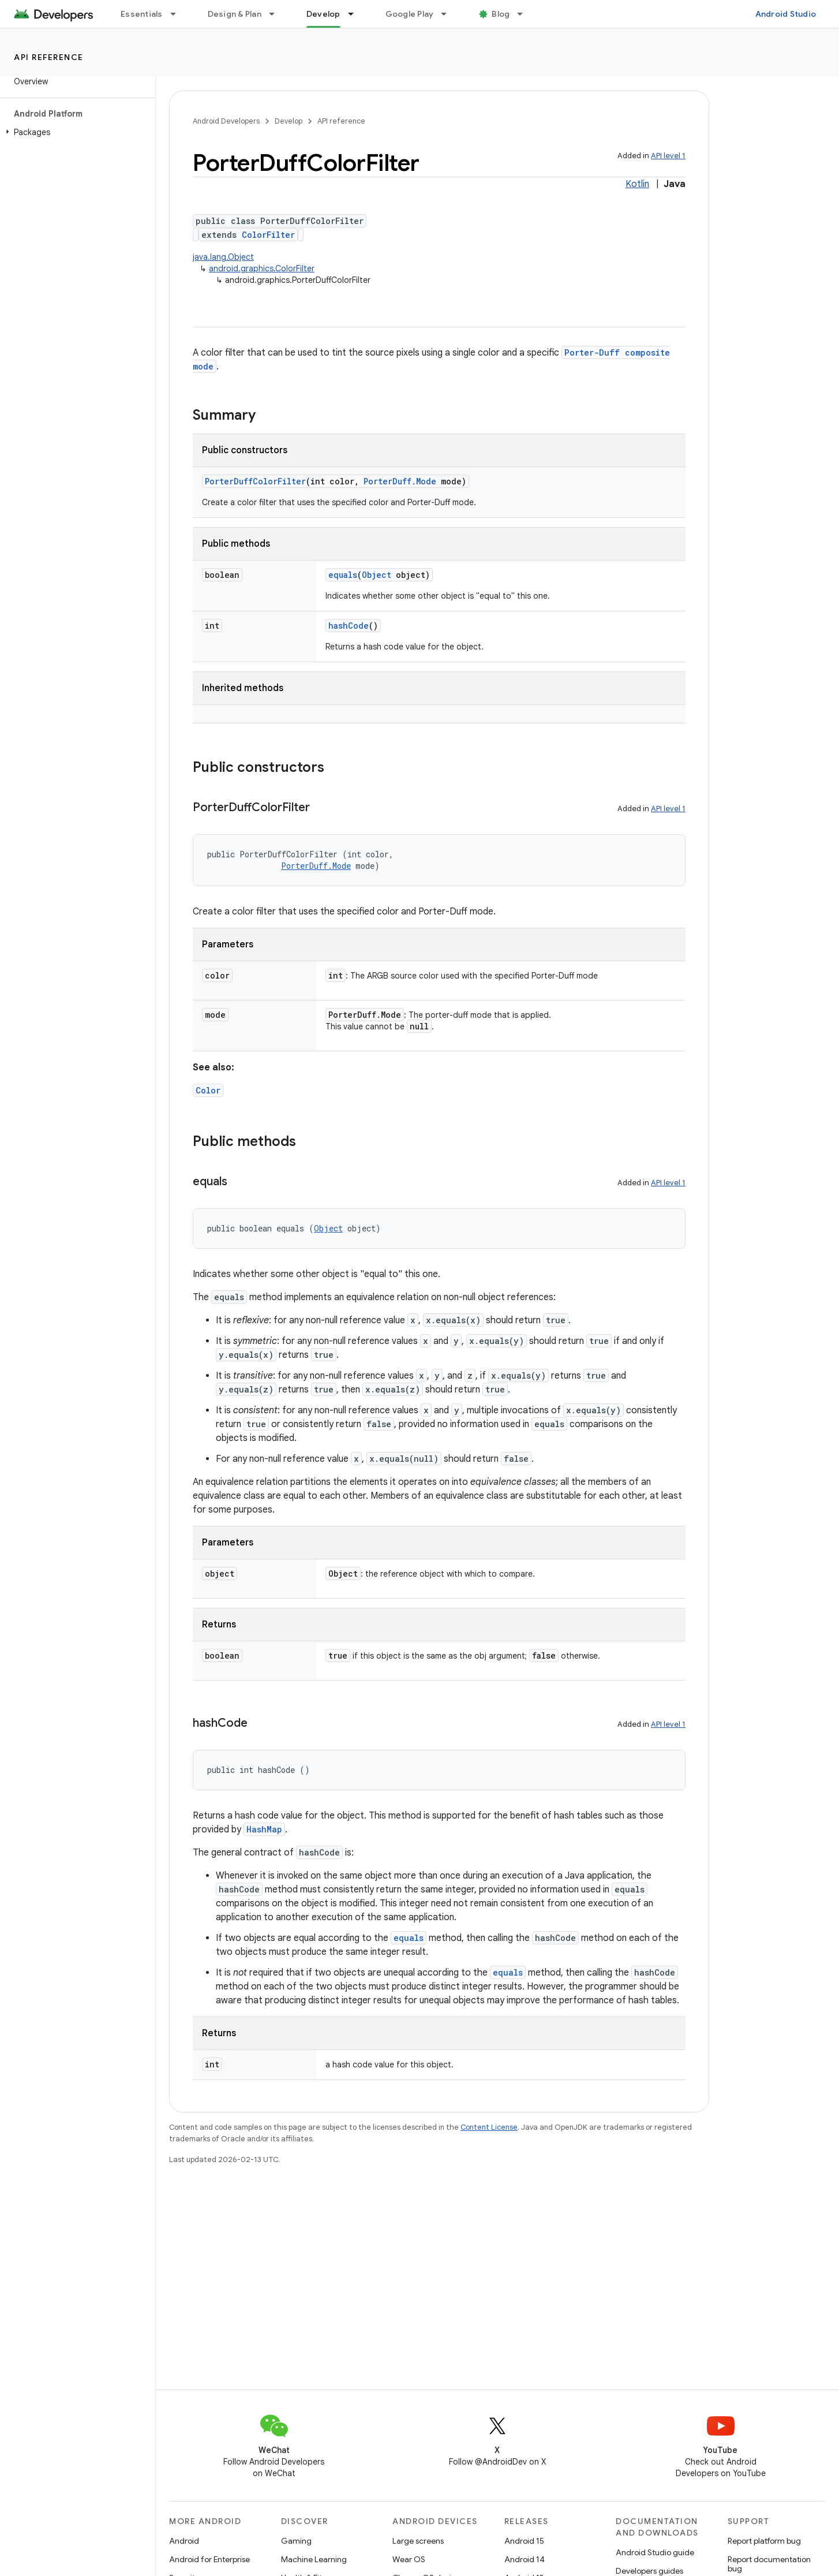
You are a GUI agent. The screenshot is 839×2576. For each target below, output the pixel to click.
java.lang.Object (223, 257)
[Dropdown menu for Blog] (525, 14)
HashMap (264, 1829)
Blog (501, 14)
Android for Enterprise (209, 2559)
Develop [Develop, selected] (323, 14)
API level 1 (668, 155)
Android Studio (785, 14)
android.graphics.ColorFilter (261, 268)
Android (184, 2541)
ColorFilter (268, 234)
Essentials (142, 14)
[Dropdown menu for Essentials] (178, 14)
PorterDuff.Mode (400, 481)
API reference (49, 57)
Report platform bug (764, 2541)
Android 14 (524, 2559)
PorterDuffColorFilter (255, 481)
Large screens (418, 2541)
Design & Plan (234, 14)
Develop (288, 121)
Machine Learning (314, 2559)
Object (376, 574)
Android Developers (226, 121)
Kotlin (637, 184)
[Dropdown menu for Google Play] (449, 14)
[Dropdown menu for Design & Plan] (277, 14)
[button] (75, 132)
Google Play (409, 14)
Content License (489, 2127)
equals (342, 574)
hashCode (348, 625)
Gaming (296, 2541)
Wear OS (408, 2559)
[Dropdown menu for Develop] (356, 14)
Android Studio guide (655, 2552)
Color (208, 1090)
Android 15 (524, 2541)
